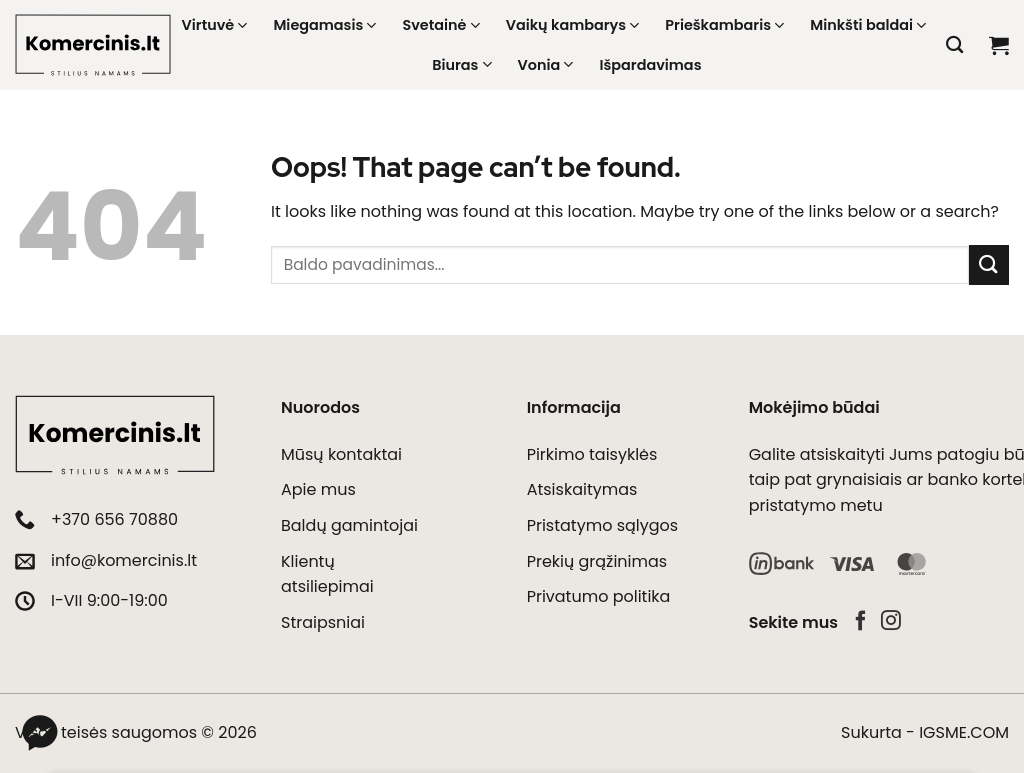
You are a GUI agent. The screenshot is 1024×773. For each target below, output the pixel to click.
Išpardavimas (650, 65)
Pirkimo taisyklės (592, 454)
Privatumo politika (599, 596)
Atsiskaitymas (582, 489)
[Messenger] (40, 733)
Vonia (546, 65)
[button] (999, 45)
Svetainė (440, 25)
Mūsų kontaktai (341, 454)
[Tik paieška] (954, 45)
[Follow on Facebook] (861, 622)
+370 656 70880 (114, 519)
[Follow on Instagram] (891, 622)
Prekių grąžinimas (597, 561)
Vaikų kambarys (573, 25)
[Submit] (989, 264)
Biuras (461, 65)
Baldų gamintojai (349, 525)
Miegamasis (324, 25)
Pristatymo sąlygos (603, 525)
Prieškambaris (724, 25)
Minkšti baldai (868, 25)
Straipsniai (323, 622)
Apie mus (318, 489)
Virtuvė (215, 25)
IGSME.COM (964, 732)
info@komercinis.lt (124, 560)
